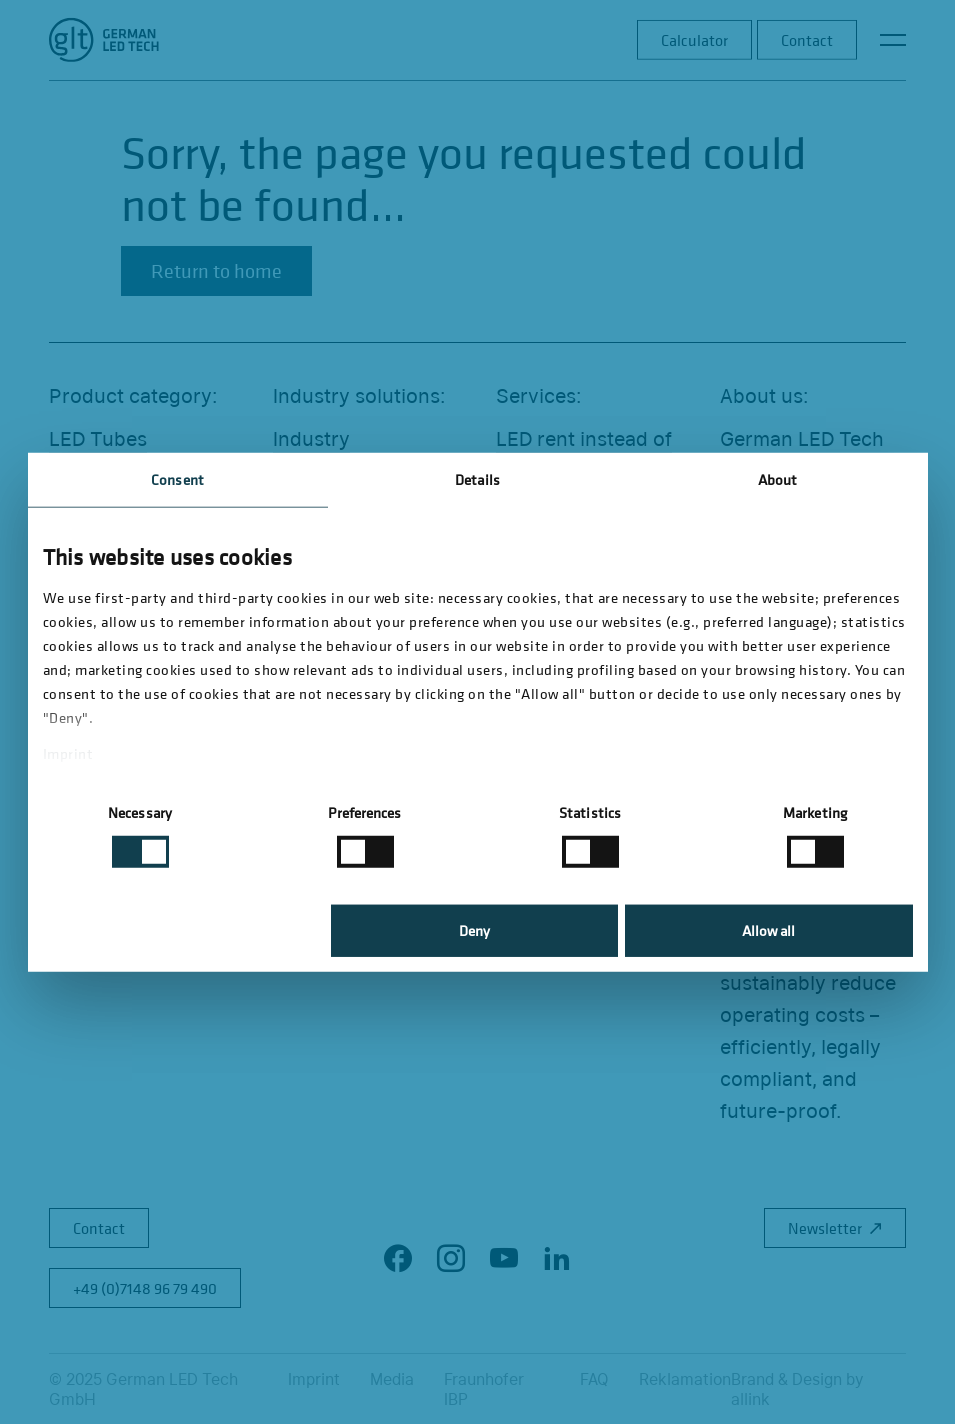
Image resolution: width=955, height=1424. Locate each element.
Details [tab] (477, 479)
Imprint (68, 753)
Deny (474, 930)
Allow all (768, 930)
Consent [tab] (177, 479)
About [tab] (778, 479)
